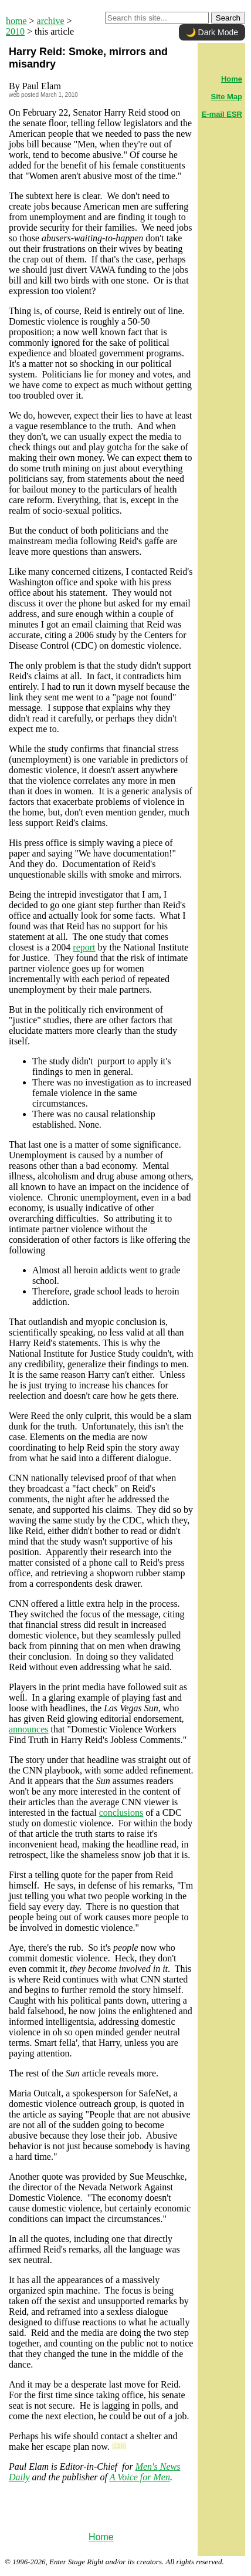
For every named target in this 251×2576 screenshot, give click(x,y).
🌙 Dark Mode (212, 32)
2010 (15, 31)
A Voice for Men (140, 2477)
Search (228, 18)
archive (51, 21)
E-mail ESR (222, 114)
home (16, 21)
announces (29, 1729)
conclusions (121, 1813)
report (84, 947)
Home (101, 2537)
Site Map (226, 96)
